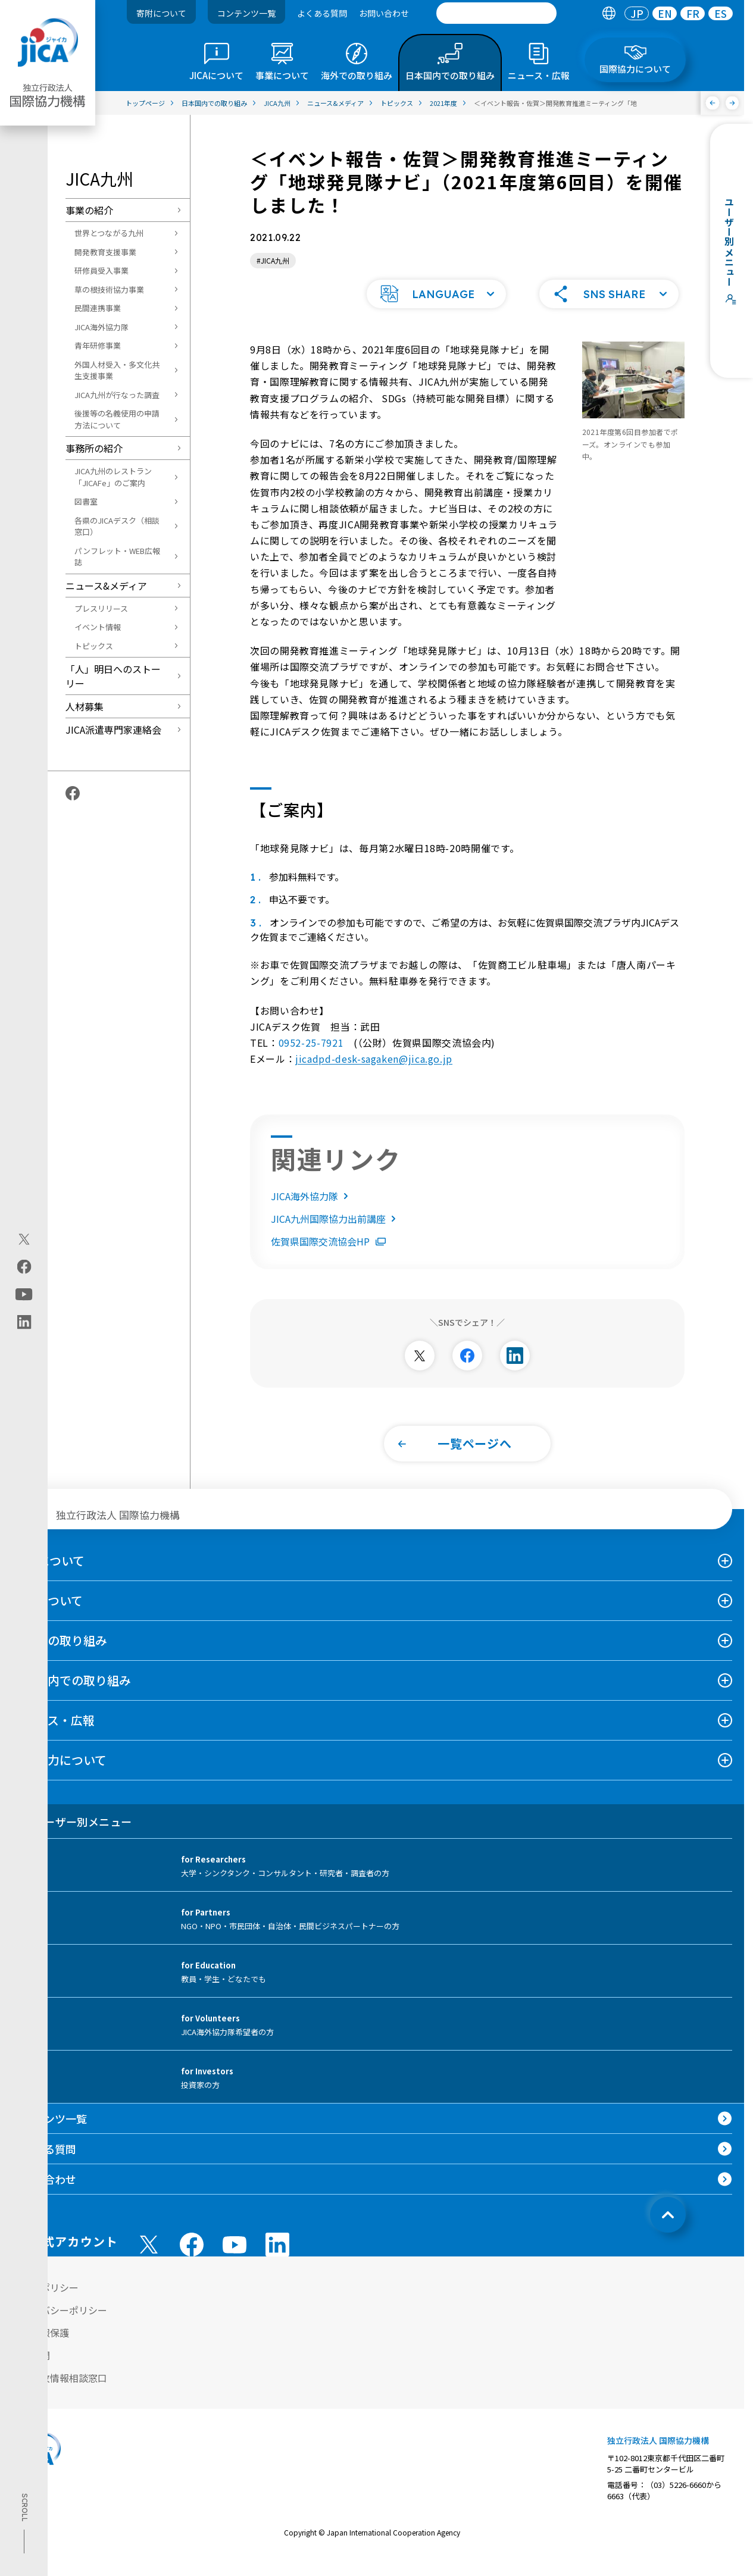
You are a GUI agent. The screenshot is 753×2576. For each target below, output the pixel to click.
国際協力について (59, 1775)
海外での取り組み (59, 1655)
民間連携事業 (97, 308)
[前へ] (713, 103)
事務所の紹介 (94, 448)
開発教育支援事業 (105, 252)
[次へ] (732, 103)
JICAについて (48, 1576)
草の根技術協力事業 (109, 289)
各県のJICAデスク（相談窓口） (117, 526)
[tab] (608, 13)
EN (665, 13)
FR (692, 13)
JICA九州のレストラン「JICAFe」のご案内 (113, 477)
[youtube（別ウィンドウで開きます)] (24, 1294)
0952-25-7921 (311, 1058)
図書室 (86, 501)
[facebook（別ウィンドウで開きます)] (24, 1266)
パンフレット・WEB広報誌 (117, 556)
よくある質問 (322, 13)
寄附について (161, 13)
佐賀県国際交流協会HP (328, 1257)
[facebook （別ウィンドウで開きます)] (192, 2260)
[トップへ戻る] (668, 2230)
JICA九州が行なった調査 (117, 394)
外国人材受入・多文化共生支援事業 (117, 370)
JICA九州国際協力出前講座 (336, 1234)
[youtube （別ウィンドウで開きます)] (234, 2260)
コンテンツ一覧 (246, 13)
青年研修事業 (97, 345)
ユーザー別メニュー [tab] (72, 1837)
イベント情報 (97, 627)
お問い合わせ (384, 13)
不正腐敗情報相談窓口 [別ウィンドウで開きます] (59, 2393)
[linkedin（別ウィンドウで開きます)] (24, 1321)
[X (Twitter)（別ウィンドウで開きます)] (24, 1239)
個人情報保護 (40, 2348)
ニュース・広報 (53, 1735)
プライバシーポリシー (59, 2325)
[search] (496, 13)
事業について (47, 1616)
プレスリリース (101, 608)
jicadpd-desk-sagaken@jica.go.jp (373, 1074)
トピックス (93, 646)
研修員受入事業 (101, 270)
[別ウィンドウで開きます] (420, 1371)
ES (720, 13)
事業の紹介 (89, 210)
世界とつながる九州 (108, 233)
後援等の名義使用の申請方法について (117, 419)
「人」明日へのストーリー (113, 676)
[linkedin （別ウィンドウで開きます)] (277, 2260)
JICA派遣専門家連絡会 (113, 729)
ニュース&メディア (106, 585)
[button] (436, 309)
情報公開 (31, 2371)
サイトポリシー (45, 2303)
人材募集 (84, 706)
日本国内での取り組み (71, 1695)
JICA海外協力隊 (101, 327)
